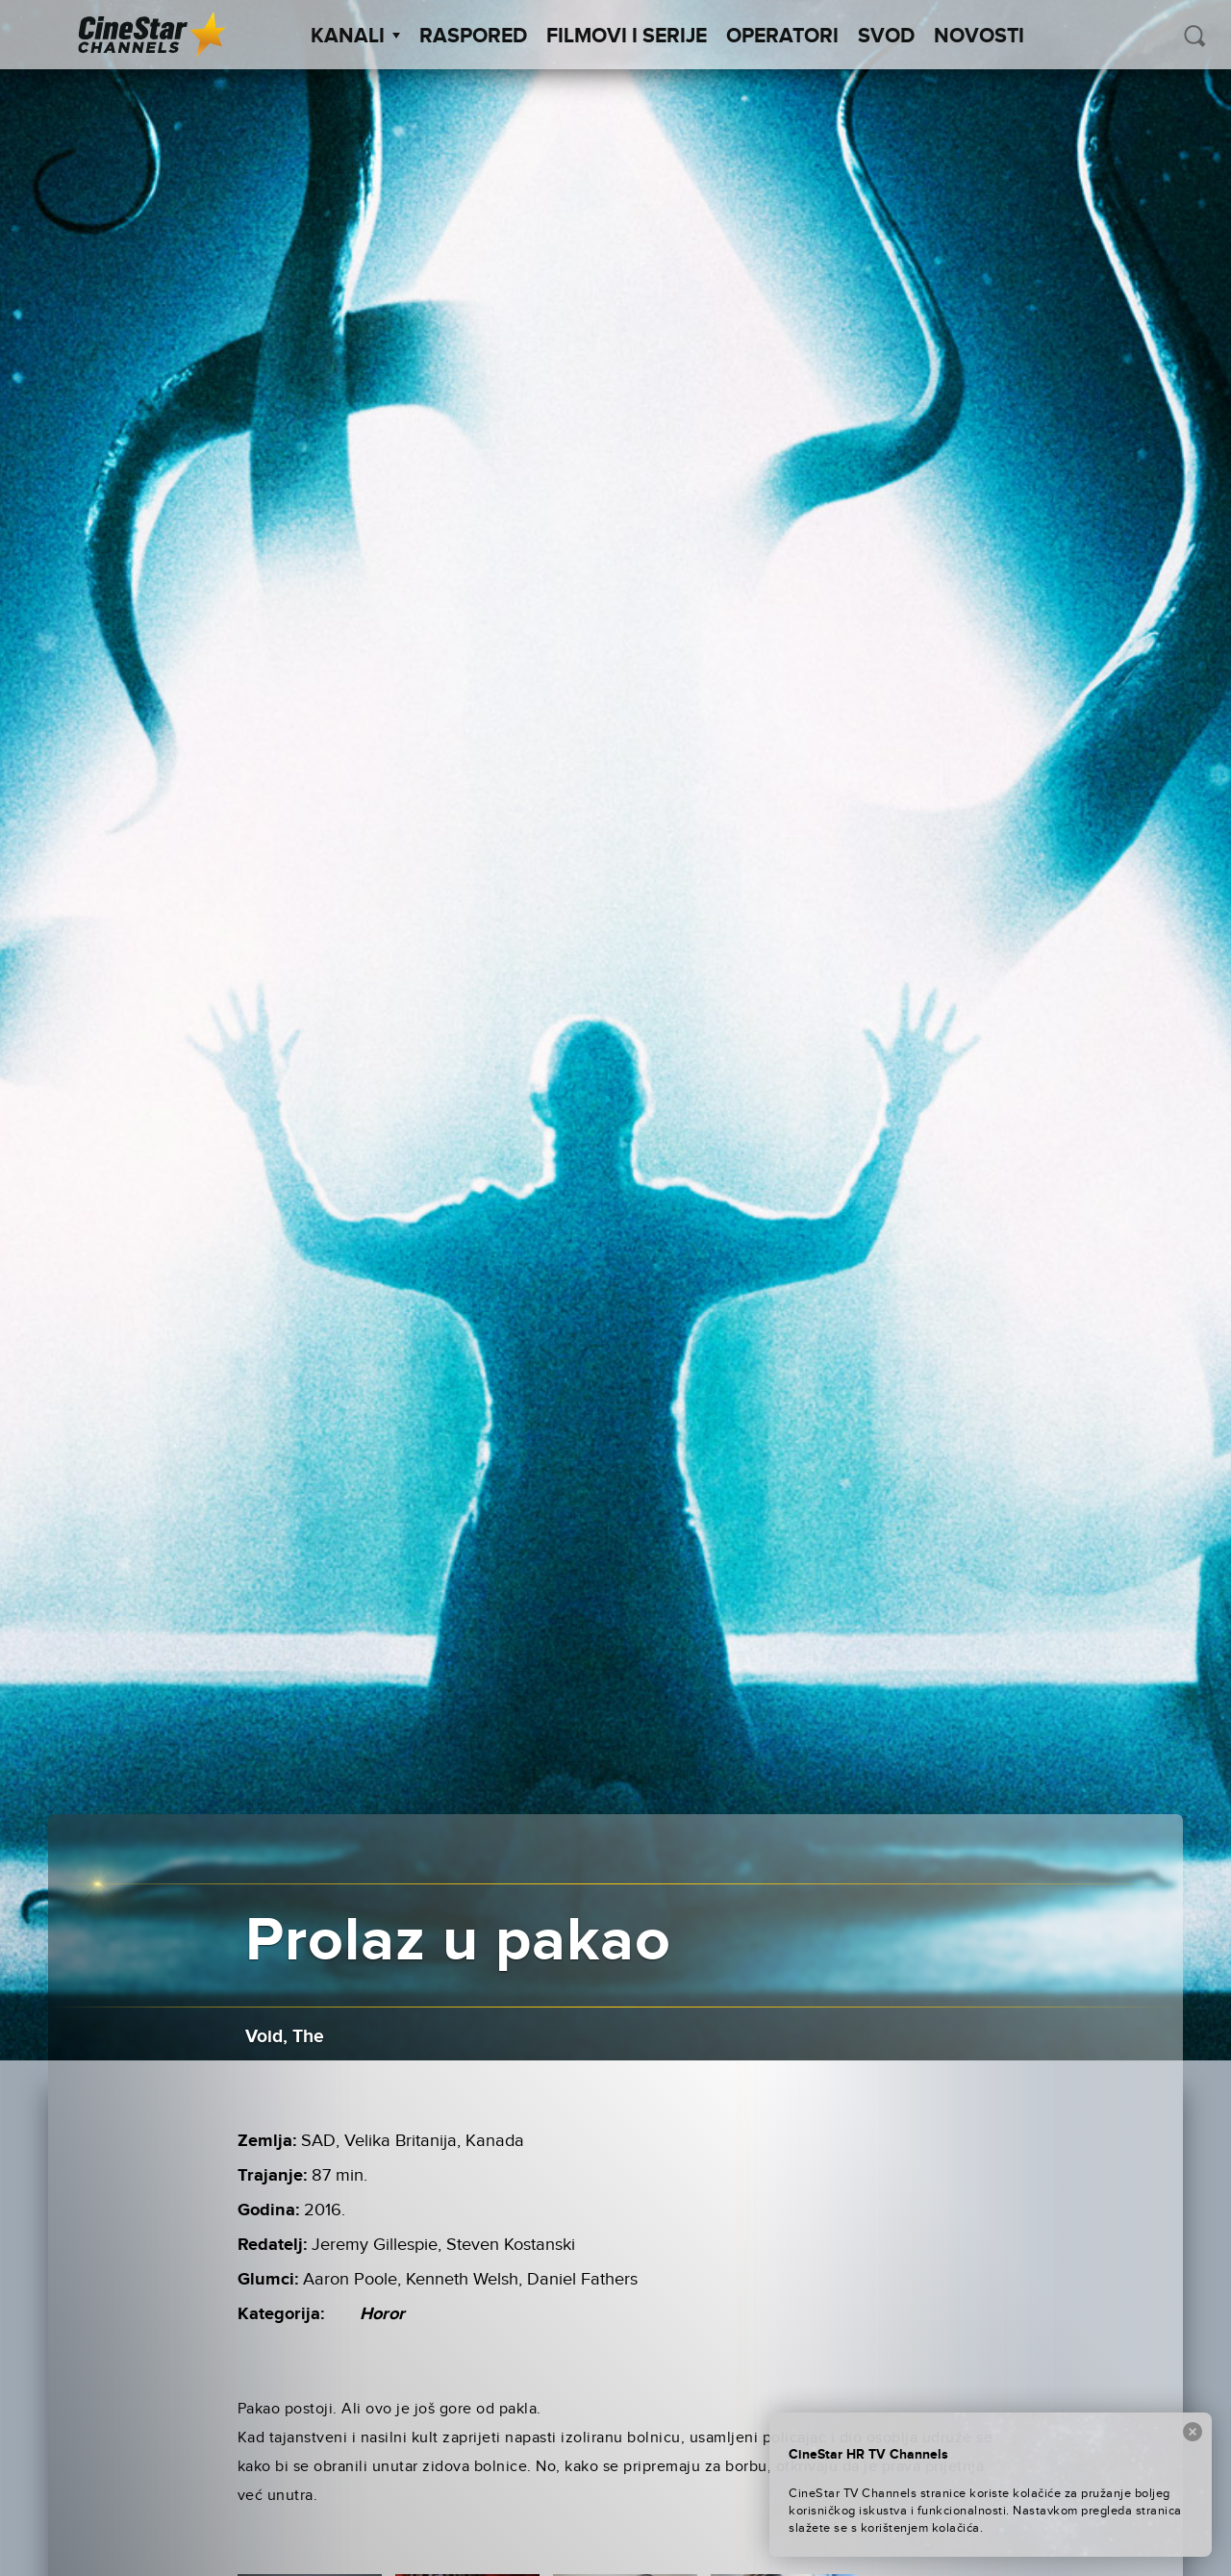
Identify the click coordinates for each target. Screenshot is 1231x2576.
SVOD (886, 36)
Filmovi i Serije (626, 36)
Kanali (355, 36)
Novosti (979, 36)
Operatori (782, 36)
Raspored (473, 36)
